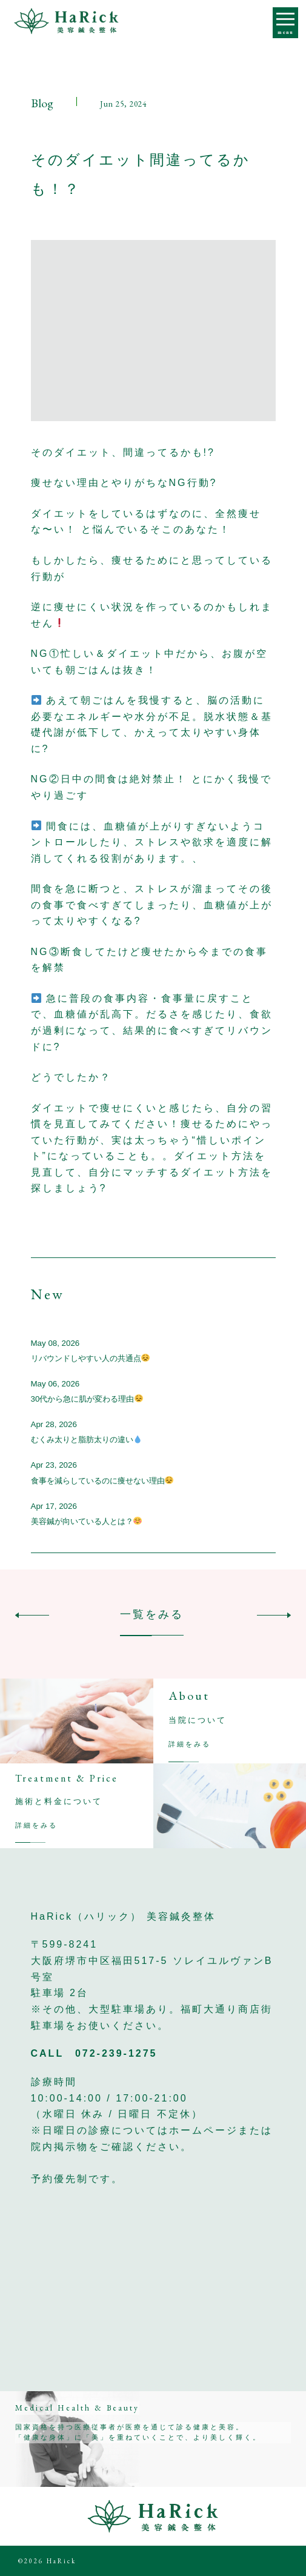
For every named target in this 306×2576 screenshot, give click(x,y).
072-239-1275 (116, 2053)
